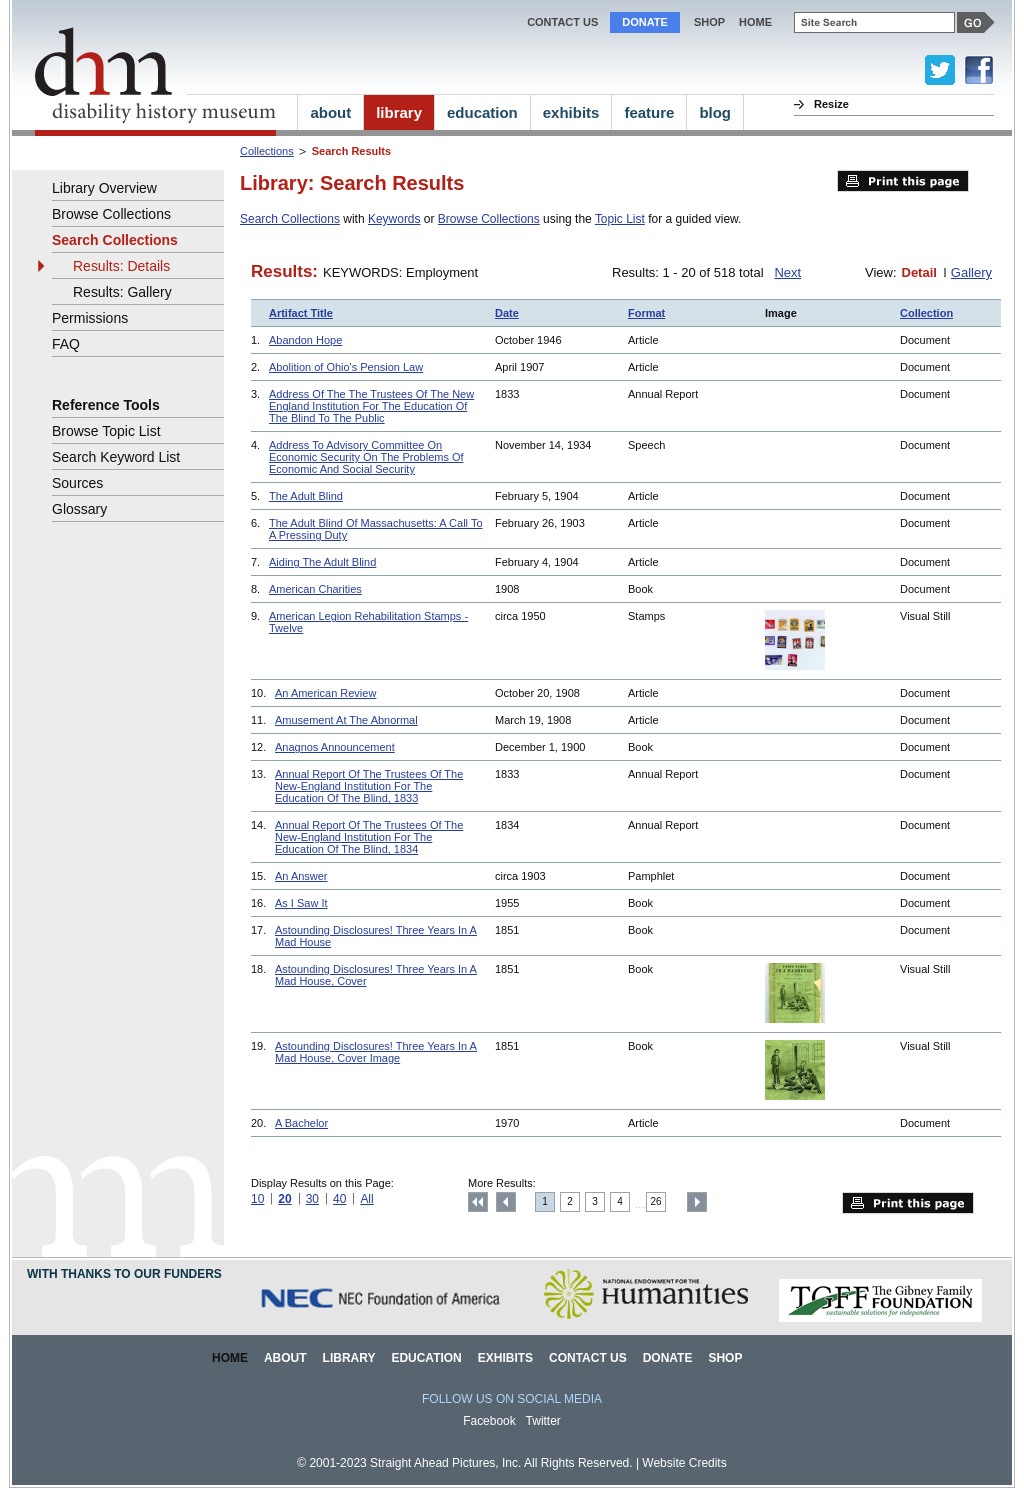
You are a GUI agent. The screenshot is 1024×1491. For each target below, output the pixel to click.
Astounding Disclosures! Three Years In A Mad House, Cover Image (376, 1052)
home (755, 22)
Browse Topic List (106, 431)
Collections (267, 151)
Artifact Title (301, 313)
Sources (77, 483)
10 (257, 1199)
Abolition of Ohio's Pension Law (346, 367)
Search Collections (290, 219)
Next (787, 272)
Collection (926, 313)
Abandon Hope (305, 340)
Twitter (543, 1421)
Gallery (971, 272)
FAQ (66, 344)
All (366, 1199)
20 (284, 1199)
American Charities (315, 589)
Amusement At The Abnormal (346, 720)
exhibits (571, 112)
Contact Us (562, 22)
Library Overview (104, 188)
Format (646, 313)
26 (656, 1201)
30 (312, 1199)
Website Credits (684, 1463)
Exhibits (505, 1358)
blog (715, 112)
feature (649, 112)
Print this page (903, 181)
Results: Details (121, 266)
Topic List (620, 219)
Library (349, 1358)
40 (339, 1199)
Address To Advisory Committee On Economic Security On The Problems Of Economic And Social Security (366, 457)
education (482, 112)
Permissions (90, 318)
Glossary (79, 509)
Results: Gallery (122, 292)
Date (507, 313)
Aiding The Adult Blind (322, 562)
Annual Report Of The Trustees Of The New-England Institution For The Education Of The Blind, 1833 (369, 786)
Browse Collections (489, 219)
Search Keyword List (116, 457)
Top (478, 1202)
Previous (506, 1202)
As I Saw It (301, 903)
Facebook (489, 1421)
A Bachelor (301, 1123)
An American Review (325, 693)
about (330, 112)
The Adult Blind (306, 496)
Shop (709, 22)
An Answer (301, 876)
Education (426, 1358)
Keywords (394, 219)
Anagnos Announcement (335, 747)
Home (230, 1358)
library (399, 112)
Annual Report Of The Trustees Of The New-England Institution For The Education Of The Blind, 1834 (369, 837)
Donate (645, 22)
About (285, 1358)
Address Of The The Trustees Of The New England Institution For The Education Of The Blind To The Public (371, 406)
